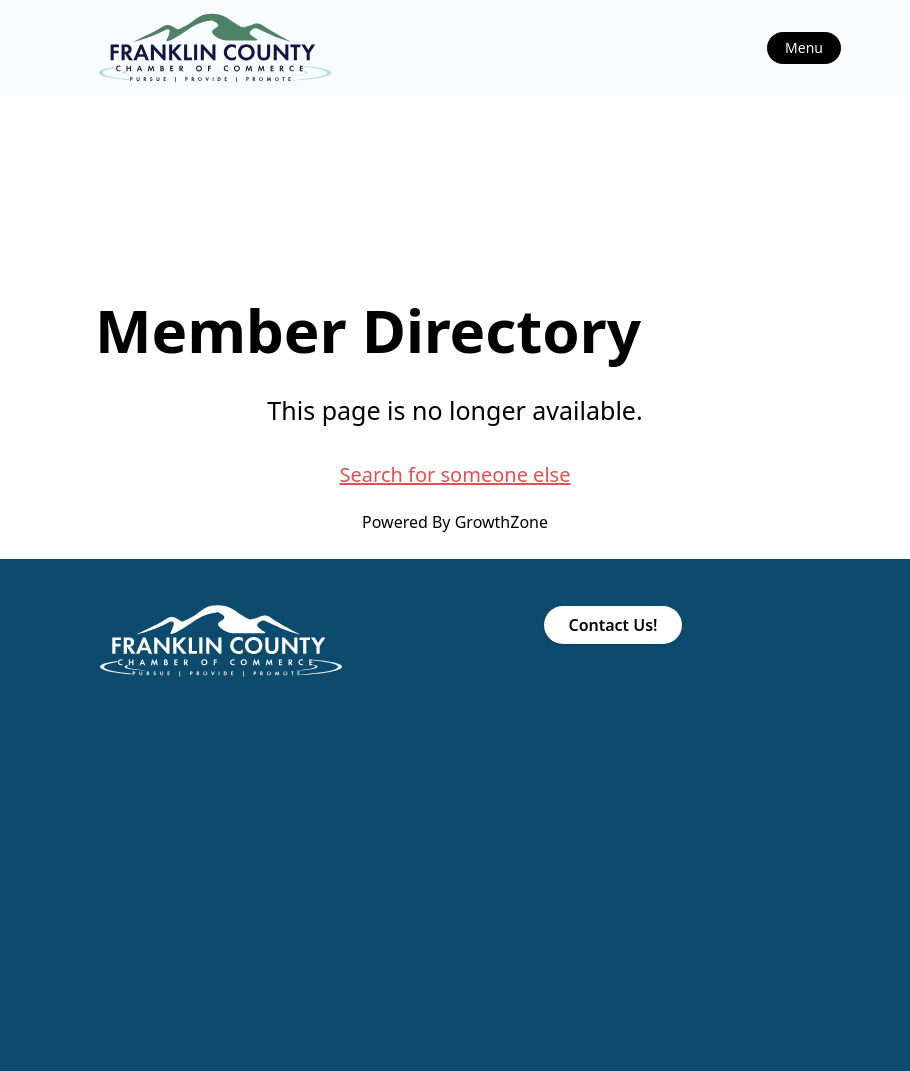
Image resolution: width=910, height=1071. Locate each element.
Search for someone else (455, 474)
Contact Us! (612, 625)
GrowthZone (501, 522)
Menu (804, 47)
